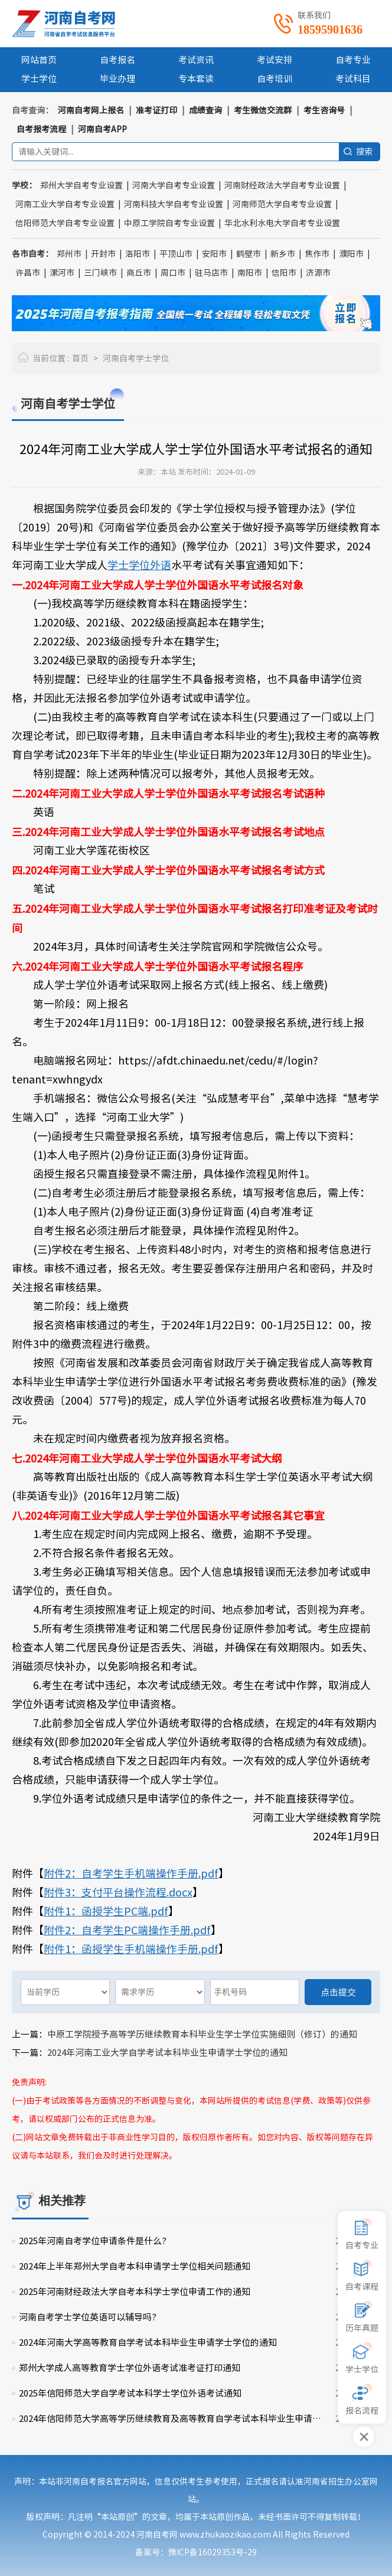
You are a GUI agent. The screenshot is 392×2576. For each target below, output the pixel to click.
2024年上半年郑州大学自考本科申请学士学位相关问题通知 (134, 2266)
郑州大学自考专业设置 (81, 185)
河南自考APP (102, 129)
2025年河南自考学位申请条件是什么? (92, 2241)
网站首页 (39, 59)
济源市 (318, 273)
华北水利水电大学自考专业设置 (282, 223)
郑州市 (69, 254)
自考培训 (274, 78)
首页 (80, 358)
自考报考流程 (41, 129)
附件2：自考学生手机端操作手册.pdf (131, 1873)
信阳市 (284, 273)
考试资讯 (196, 59)
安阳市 (214, 254)
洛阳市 (137, 254)
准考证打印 (156, 110)
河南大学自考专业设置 (173, 185)
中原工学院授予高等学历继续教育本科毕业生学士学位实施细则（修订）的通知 (202, 2034)
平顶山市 (175, 254)
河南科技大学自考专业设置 (173, 204)
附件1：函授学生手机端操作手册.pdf (131, 1949)
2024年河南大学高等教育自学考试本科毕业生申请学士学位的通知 (148, 2342)
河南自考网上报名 (91, 110)
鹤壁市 (248, 254)
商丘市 (138, 273)
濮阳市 (351, 254)
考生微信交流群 (263, 110)
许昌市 (27, 273)
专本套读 (196, 78)
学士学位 (39, 78)
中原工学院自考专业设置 (169, 223)
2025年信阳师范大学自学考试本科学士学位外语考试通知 (130, 2393)
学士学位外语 (139, 565)
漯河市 (62, 273)
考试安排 (274, 59)
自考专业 (353, 59)
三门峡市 (100, 273)
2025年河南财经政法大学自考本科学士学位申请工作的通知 (134, 2291)
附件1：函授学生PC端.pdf (106, 1911)
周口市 (173, 273)
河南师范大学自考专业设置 (282, 204)
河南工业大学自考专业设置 (65, 204)
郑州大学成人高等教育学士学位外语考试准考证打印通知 (129, 2367)
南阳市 (249, 273)
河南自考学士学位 (136, 358)
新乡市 (282, 254)
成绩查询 (205, 110)
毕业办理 (117, 78)
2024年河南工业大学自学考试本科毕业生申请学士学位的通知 (167, 2052)
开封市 (103, 254)
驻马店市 (211, 273)
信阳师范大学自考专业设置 (65, 223)
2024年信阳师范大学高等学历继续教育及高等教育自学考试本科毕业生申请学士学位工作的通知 (174, 2418)
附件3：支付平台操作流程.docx (118, 1892)
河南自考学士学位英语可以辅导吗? (87, 2317)
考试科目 (353, 78)
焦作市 (317, 254)
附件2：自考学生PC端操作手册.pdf (127, 1930)
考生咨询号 (324, 110)
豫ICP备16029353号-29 (212, 2552)
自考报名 (117, 59)
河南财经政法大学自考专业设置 (282, 185)
